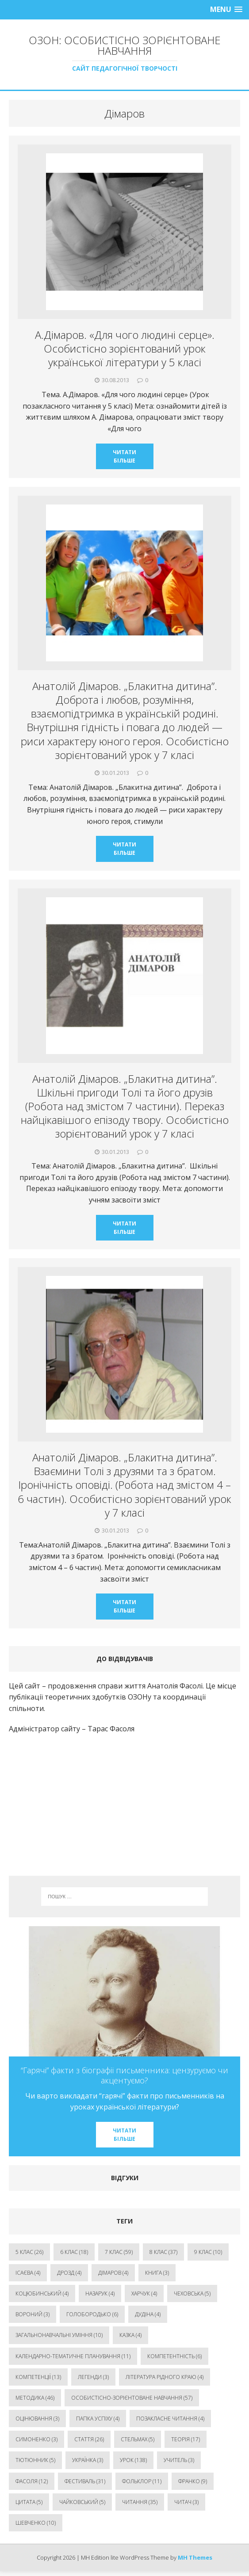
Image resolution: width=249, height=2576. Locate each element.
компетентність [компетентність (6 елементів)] (174, 2356)
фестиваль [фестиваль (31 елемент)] (85, 2481)
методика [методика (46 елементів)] (34, 2397)
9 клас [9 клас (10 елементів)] (208, 2252)
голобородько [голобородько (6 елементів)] (92, 2314)
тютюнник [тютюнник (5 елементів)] (35, 2460)
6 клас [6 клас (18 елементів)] (74, 2252)
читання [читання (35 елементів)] (139, 2502)
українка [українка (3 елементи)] (87, 2460)
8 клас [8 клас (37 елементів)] (163, 2252)
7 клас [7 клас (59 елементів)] (119, 2252)
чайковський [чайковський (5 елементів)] (82, 2502)
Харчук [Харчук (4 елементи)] (144, 2293)
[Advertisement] (124, 1805)
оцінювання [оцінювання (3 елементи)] (37, 2418)
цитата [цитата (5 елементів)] (28, 2502)
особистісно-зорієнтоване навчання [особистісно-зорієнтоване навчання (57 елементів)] (131, 2397)
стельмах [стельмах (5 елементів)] (137, 2439)
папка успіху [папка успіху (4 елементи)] (97, 2418)
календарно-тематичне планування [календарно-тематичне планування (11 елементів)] (72, 2356)
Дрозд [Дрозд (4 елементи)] (69, 2272)
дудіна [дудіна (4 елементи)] (148, 2314)
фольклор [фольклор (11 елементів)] (141, 2481)
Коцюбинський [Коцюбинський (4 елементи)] (42, 2293)
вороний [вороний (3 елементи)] (32, 2314)
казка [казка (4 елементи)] (130, 2335)
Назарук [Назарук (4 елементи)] (100, 2293)
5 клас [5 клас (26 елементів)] (29, 2252)
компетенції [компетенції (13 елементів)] (38, 2377)
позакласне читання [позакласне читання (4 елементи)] (170, 2418)
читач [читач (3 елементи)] (186, 2502)
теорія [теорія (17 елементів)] (185, 2439)
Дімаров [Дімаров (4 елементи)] (113, 2272)
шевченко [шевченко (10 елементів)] (35, 2523)
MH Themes (195, 2557)
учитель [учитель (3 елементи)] (179, 2460)
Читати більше (124, 456)
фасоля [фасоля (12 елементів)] (31, 2481)
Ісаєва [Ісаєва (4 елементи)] (27, 2272)
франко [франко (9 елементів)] (192, 2481)
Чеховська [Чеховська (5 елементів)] (192, 2293)
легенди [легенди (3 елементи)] (93, 2377)
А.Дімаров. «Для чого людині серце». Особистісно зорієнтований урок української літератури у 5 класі (125, 348)
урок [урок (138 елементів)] (133, 2460)
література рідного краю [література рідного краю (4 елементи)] (164, 2377)
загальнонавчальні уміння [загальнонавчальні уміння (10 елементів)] (59, 2335)
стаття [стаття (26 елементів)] (89, 2439)
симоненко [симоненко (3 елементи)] (36, 2439)
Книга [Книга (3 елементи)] (157, 2272)
